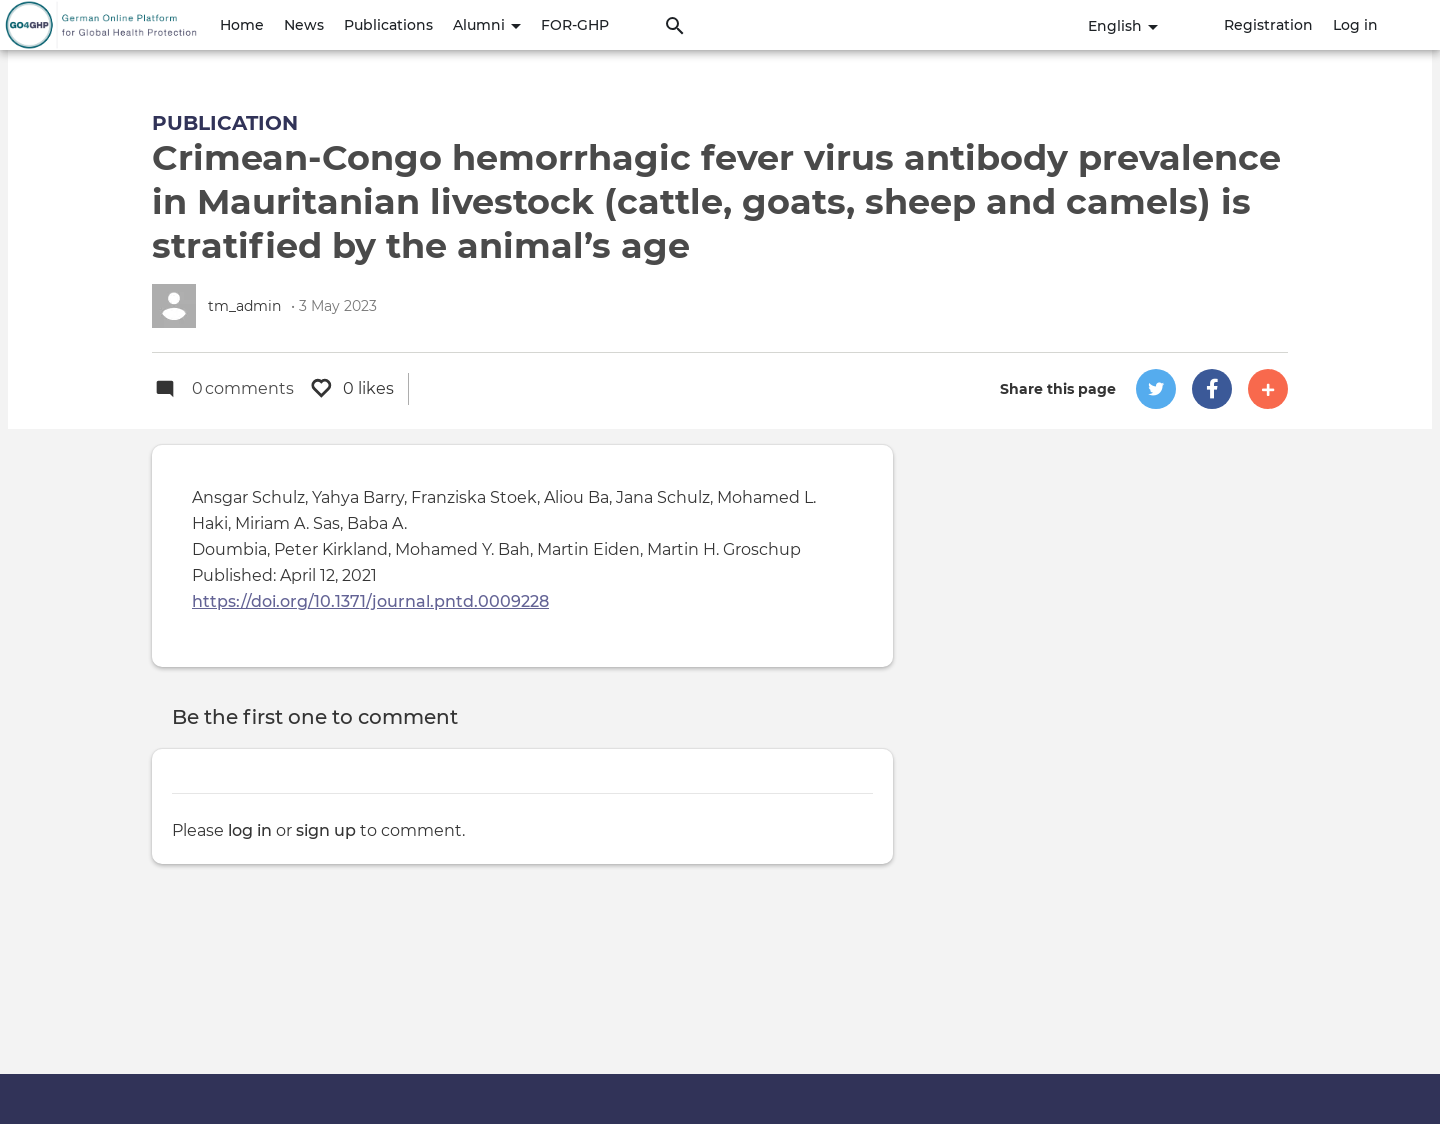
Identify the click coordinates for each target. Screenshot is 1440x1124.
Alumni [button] (487, 25)
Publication (225, 123)
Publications (388, 25)
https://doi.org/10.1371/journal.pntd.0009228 (370, 601)
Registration (1268, 25)
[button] (1156, 389)
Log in (1355, 25)
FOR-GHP (575, 25)
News (304, 25)
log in (250, 830)
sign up (326, 830)
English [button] (1123, 26)
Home (242, 25)
